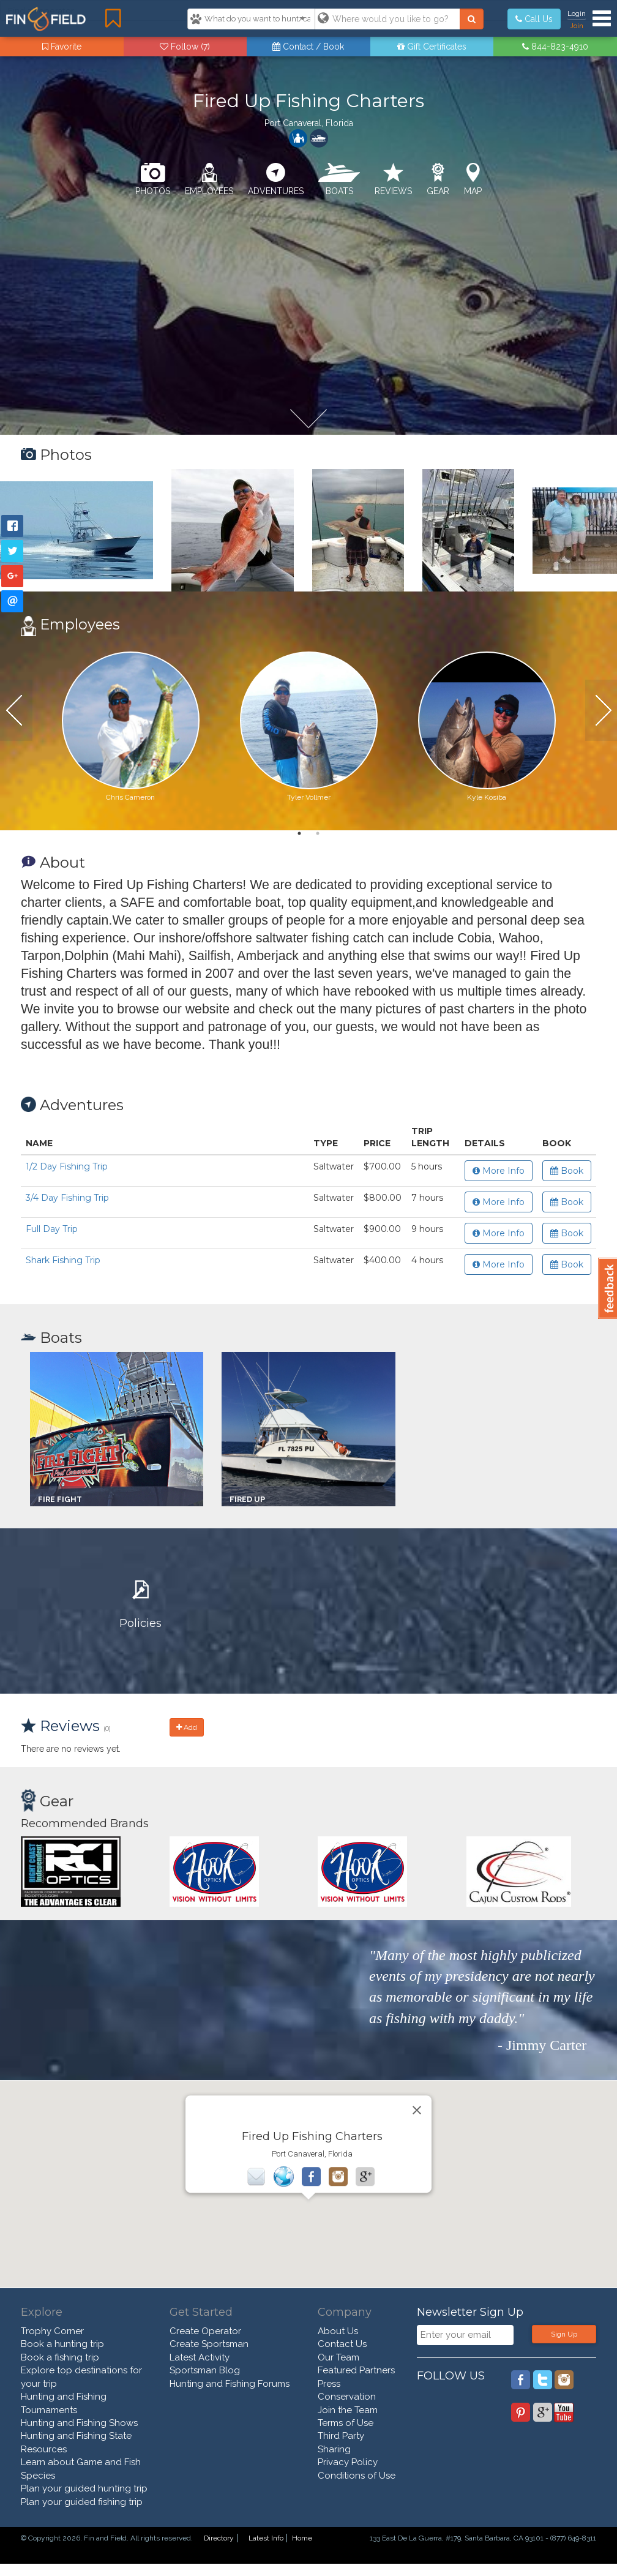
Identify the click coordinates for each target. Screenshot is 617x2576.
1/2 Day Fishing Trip (67, 1166)
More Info (499, 1170)
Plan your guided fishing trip (82, 2501)
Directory (219, 2538)
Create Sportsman (209, 2343)
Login (576, 13)
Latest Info (266, 2538)
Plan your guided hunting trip (84, 2488)
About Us (338, 2331)
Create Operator (205, 2331)
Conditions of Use (356, 2475)
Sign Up (564, 2334)
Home (302, 2538)
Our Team (338, 2357)
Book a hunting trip (62, 2343)
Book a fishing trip (60, 2357)
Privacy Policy (348, 2462)
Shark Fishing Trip (63, 1260)
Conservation (347, 2396)
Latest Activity (200, 2357)
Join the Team (348, 2410)
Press (329, 2383)
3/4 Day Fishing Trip (67, 1197)
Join (576, 25)
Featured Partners (356, 2370)
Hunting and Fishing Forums (230, 2383)
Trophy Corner (52, 2331)
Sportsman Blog (205, 2370)
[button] (308, 2210)
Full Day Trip (52, 1228)
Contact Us (342, 2343)
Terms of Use (345, 2422)
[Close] (417, 2110)
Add (186, 1727)
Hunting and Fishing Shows (79, 2422)
